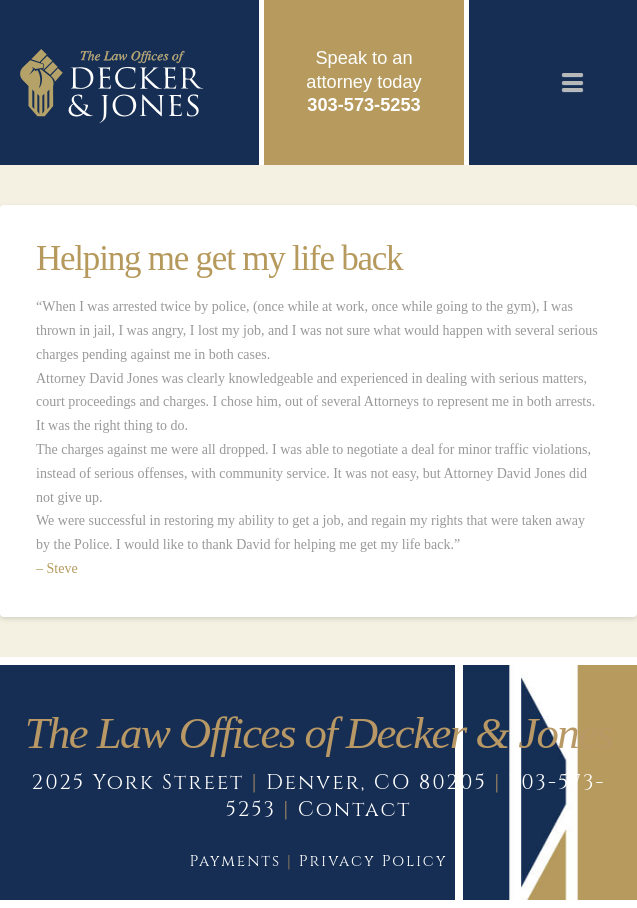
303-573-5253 (363, 105)
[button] (572, 82)
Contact (355, 810)
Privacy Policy (373, 861)
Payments (235, 861)
